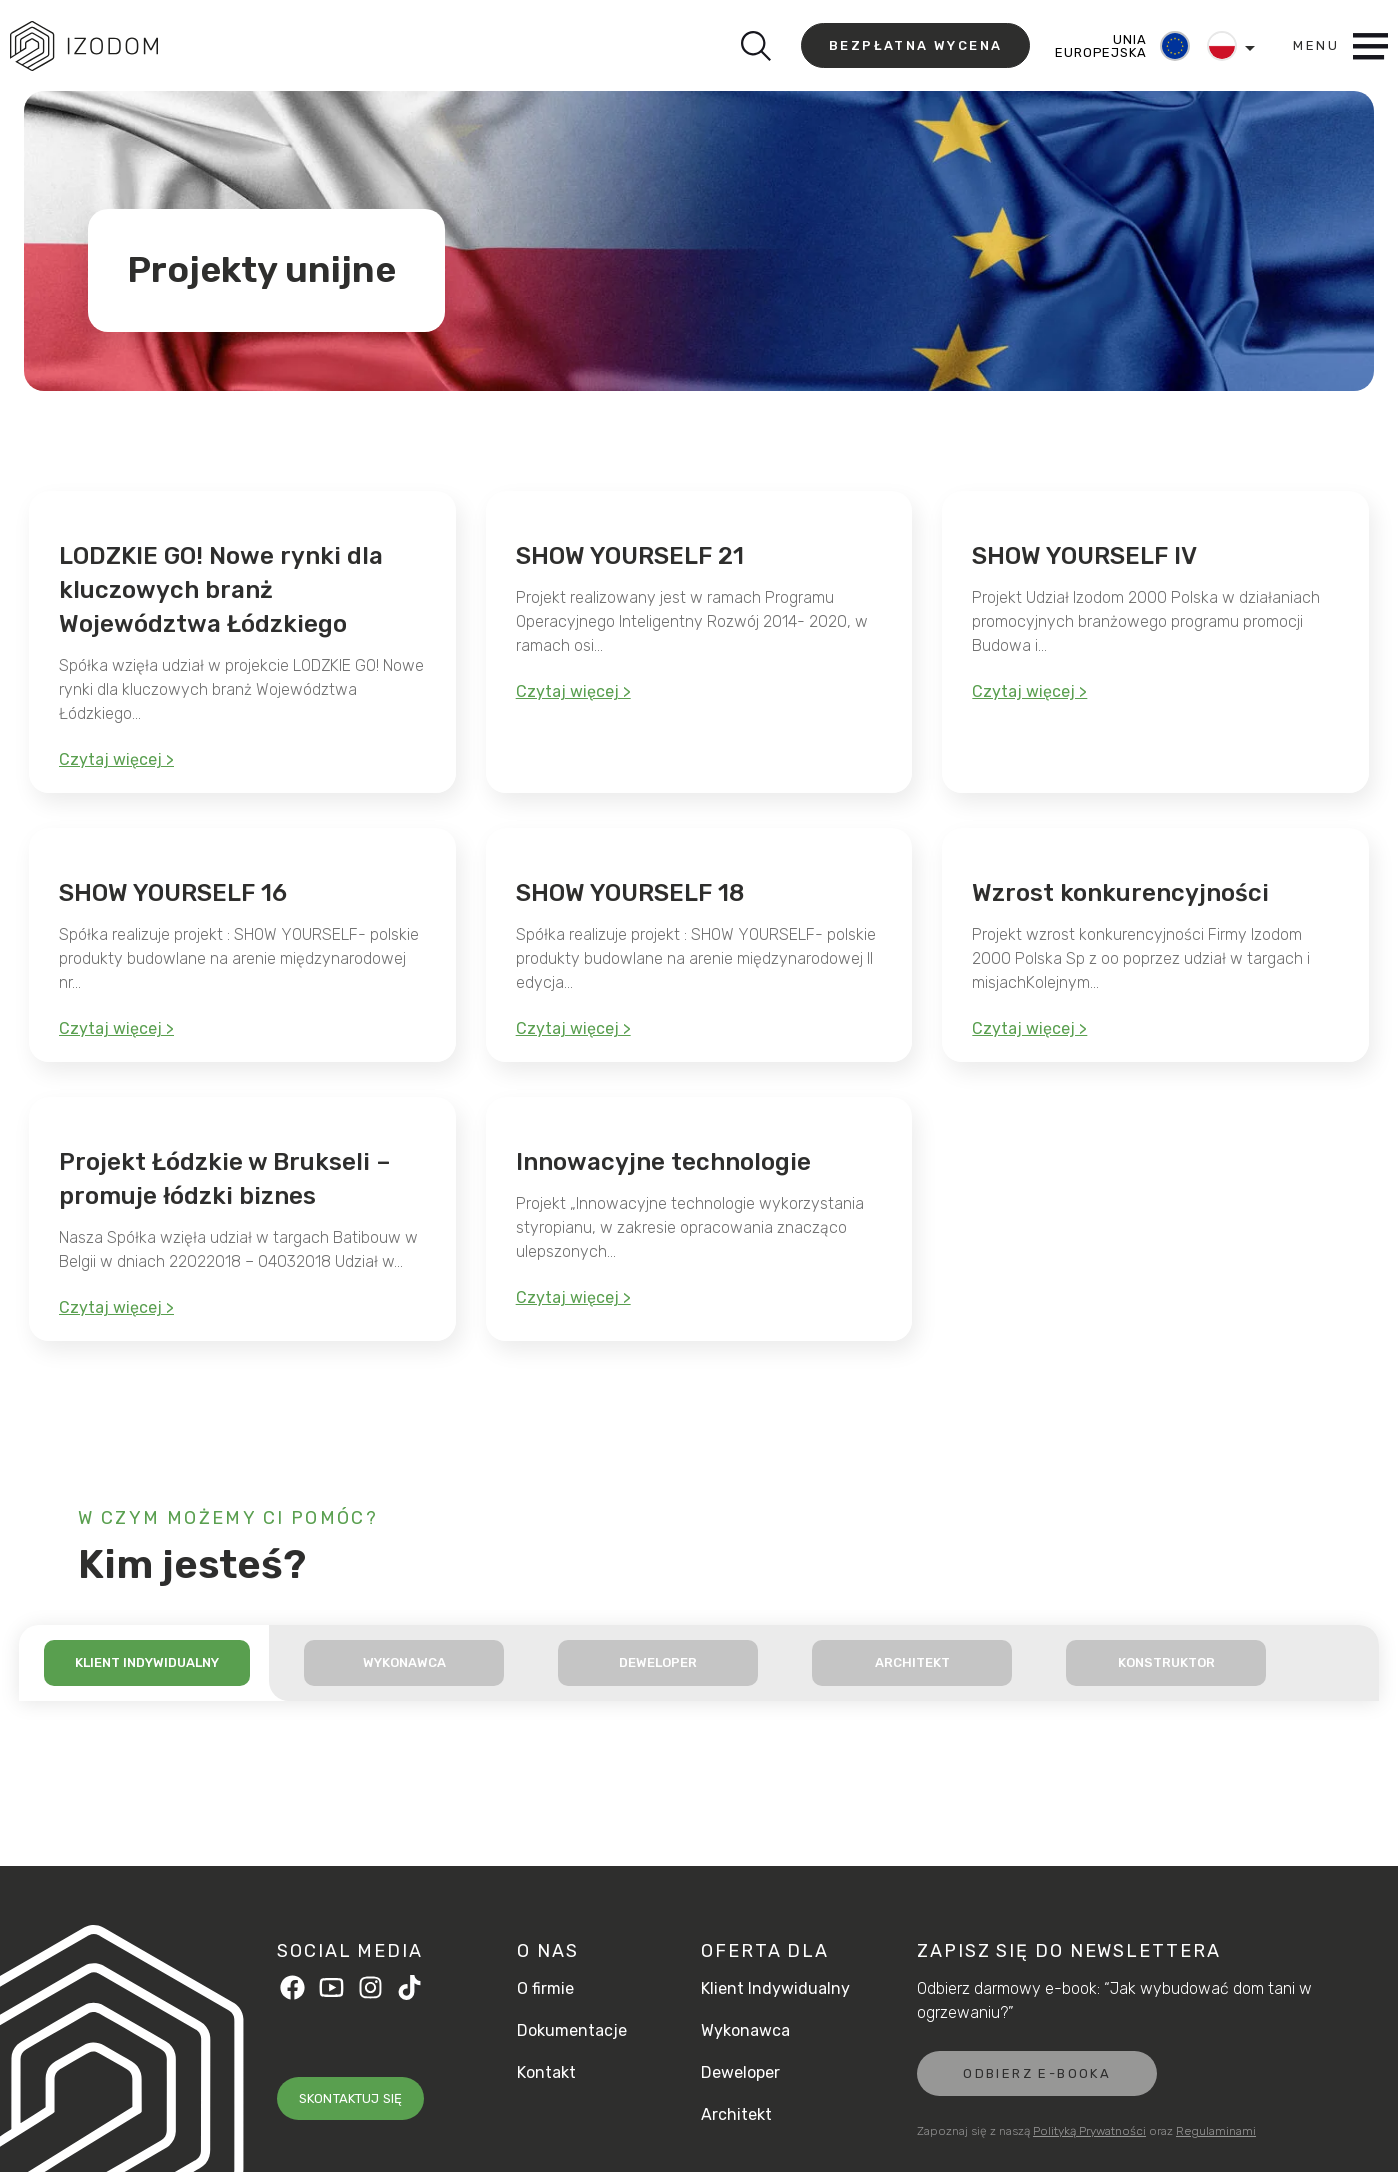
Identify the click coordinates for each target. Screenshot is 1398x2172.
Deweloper (658, 1662)
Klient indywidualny (147, 1662)
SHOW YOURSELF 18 (630, 893)
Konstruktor (1166, 1662)
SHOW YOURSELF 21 (630, 556)
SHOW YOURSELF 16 (173, 893)
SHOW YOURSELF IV (1084, 556)
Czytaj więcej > (116, 759)
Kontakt (546, 2073)
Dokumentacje (572, 2031)
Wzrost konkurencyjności (1120, 893)
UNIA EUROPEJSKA (1100, 46)
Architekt (912, 1662)
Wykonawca (404, 1662)
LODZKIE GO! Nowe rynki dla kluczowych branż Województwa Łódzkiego (221, 590)
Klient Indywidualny (775, 1989)
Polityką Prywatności (1089, 2131)
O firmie (545, 1989)
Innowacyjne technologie (663, 1162)
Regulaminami (1216, 2131)
